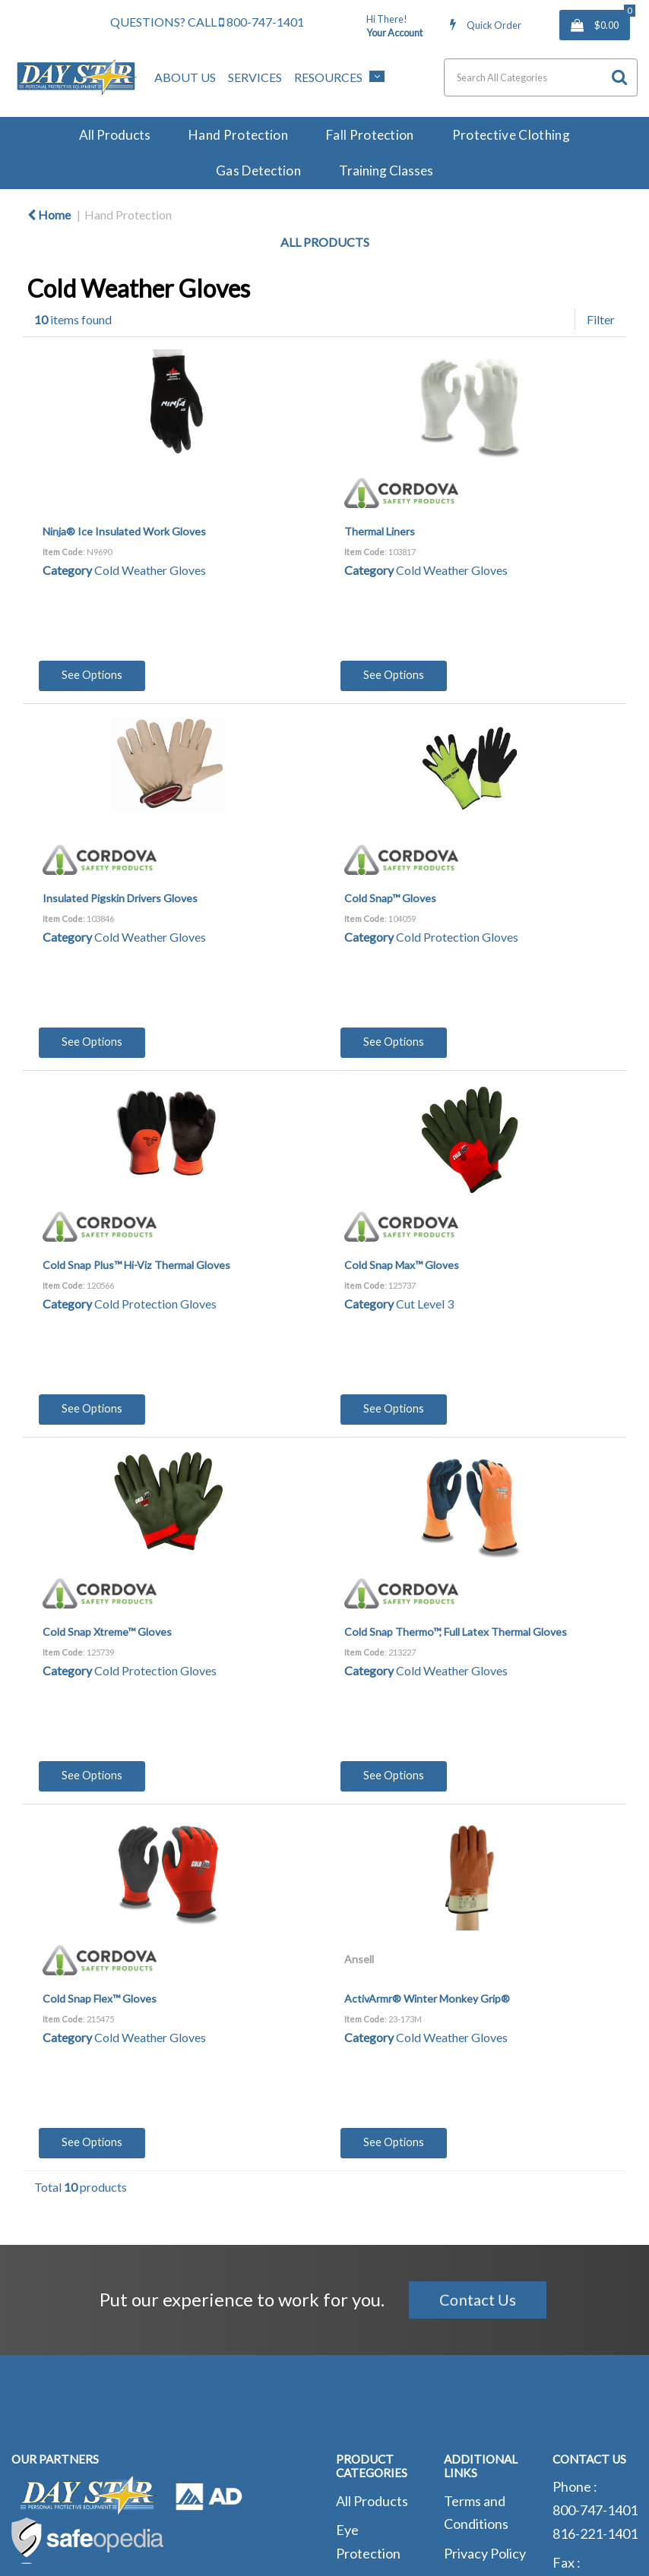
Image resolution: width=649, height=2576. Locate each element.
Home (49, 214)
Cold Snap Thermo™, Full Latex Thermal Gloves (455, 1631)
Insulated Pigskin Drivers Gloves (120, 898)
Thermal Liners (379, 531)
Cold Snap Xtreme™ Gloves (107, 1631)
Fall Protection (370, 135)
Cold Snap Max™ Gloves (401, 1264)
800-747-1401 (261, 21)
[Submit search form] (619, 77)
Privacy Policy (485, 2553)
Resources (328, 77)
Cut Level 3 (425, 1303)
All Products (114, 135)
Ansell (359, 1959)
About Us (185, 77)
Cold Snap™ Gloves (390, 898)
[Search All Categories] (541, 77)
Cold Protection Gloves (457, 937)
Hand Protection (238, 135)
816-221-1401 (595, 2533)
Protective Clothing (511, 135)
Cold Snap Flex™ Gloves (100, 1998)
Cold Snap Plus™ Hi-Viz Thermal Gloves (136, 1264)
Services (255, 77)
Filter (601, 319)
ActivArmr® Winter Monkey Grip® (427, 1998)
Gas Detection (258, 170)
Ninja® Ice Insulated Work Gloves (124, 531)
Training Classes (386, 170)
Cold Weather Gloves (150, 570)
